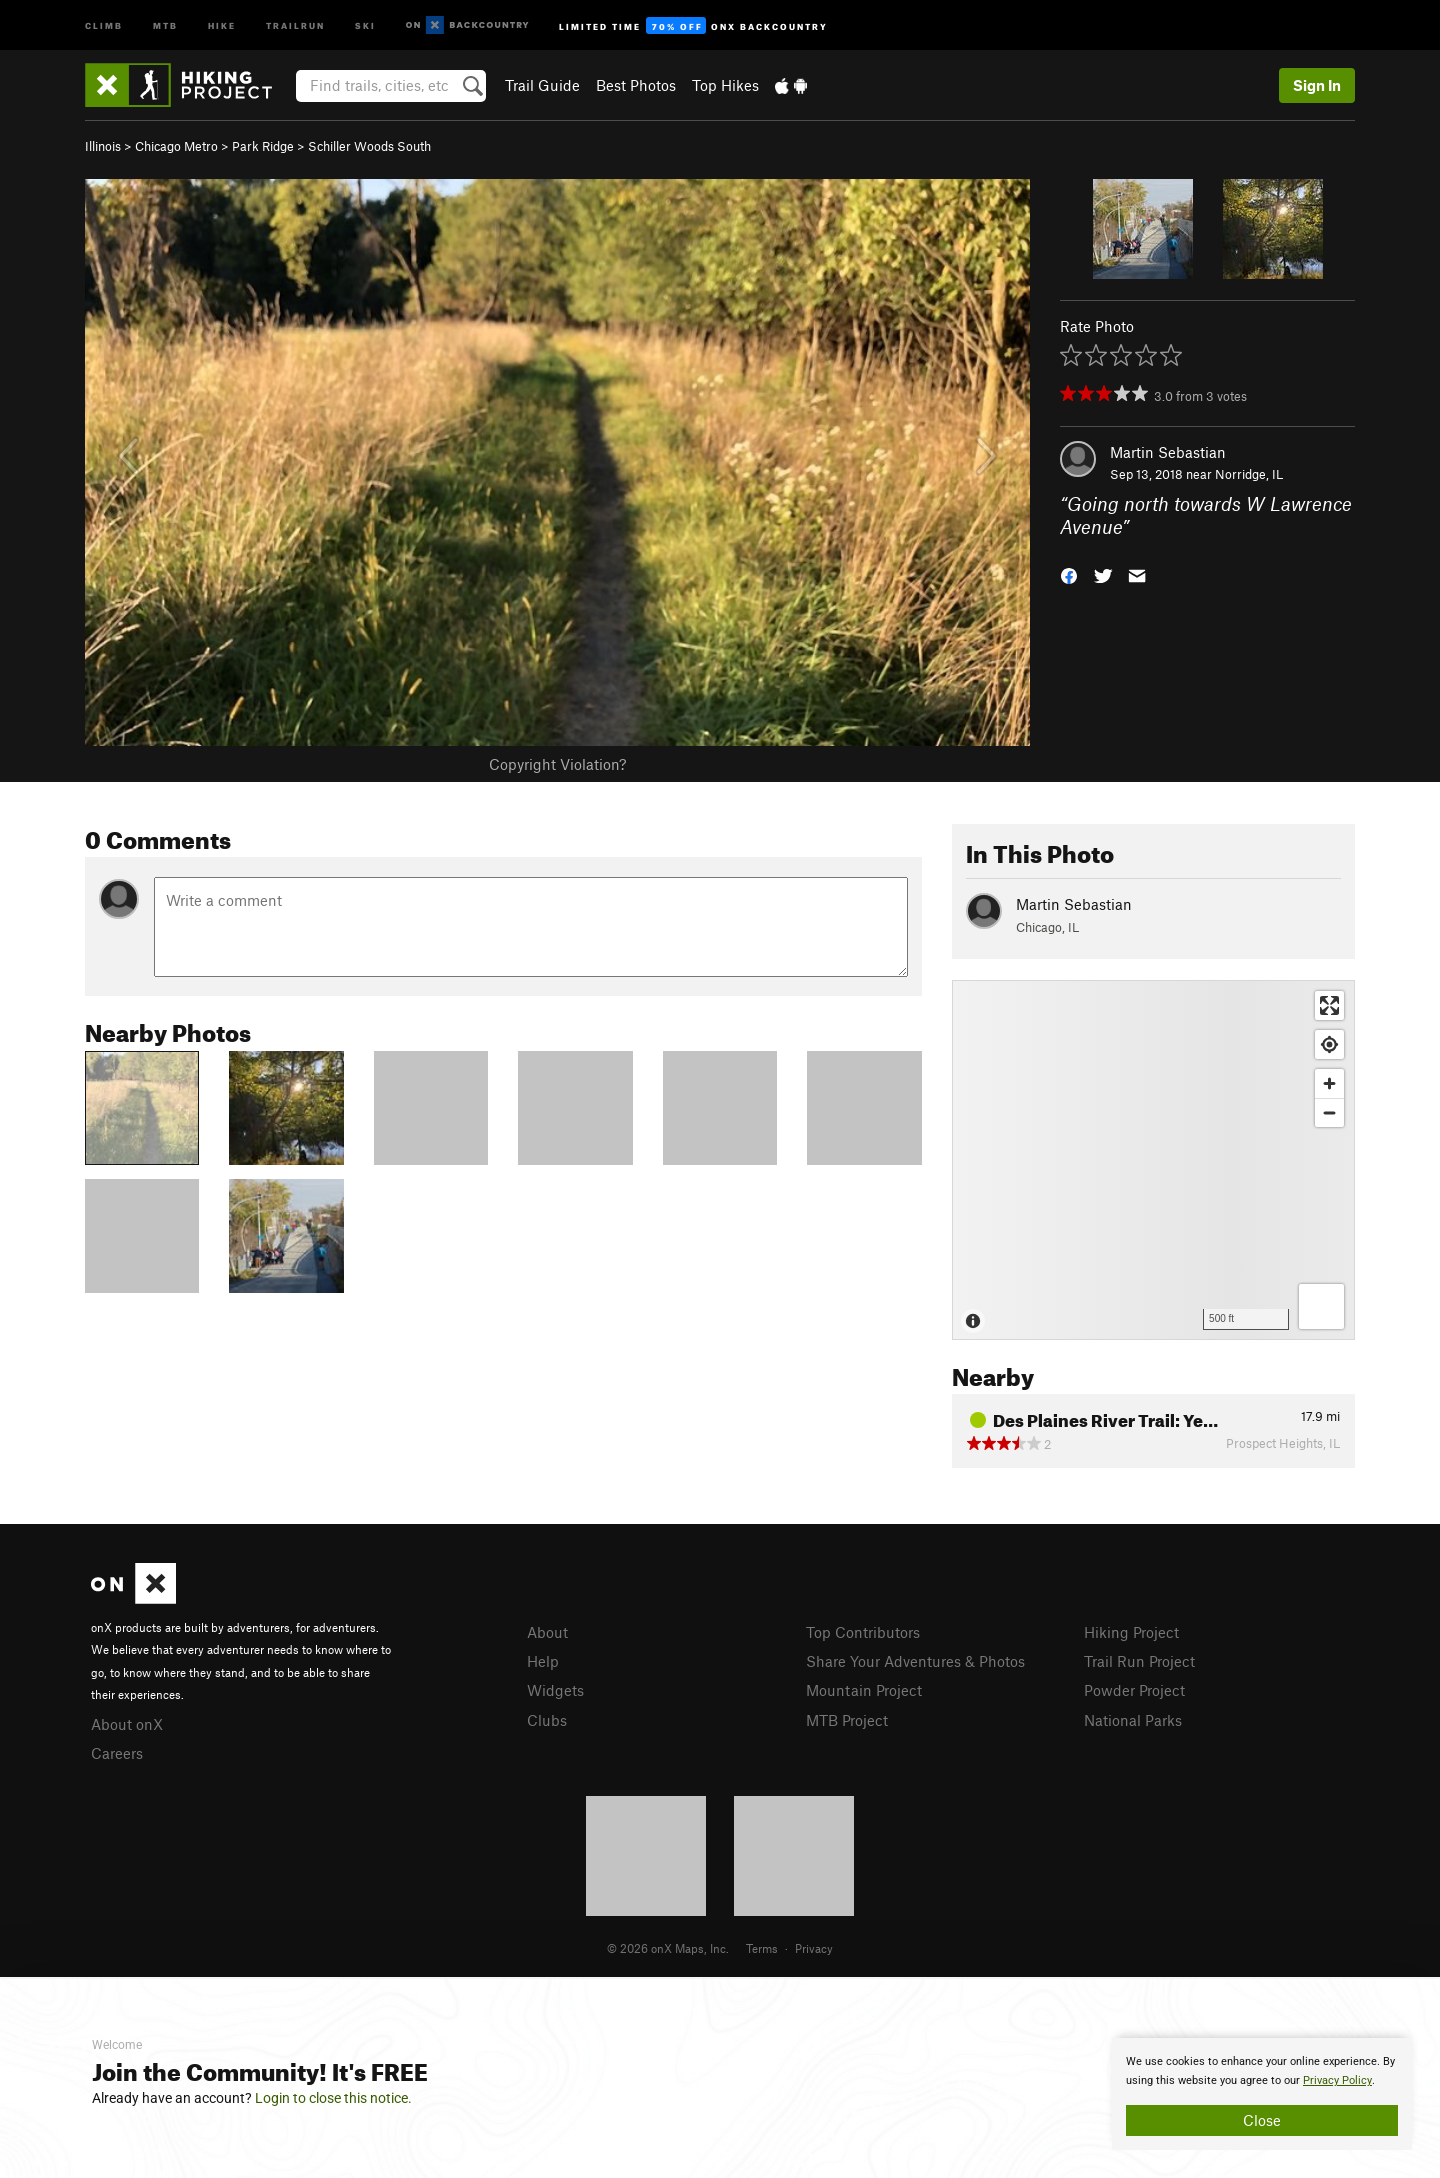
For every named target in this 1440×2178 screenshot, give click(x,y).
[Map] (1153, 1160)
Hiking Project (1131, 1632)
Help (543, 1661)
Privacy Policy (1337, 2080)
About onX (127, 1724)
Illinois (103, 146)
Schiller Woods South (369, 146)
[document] (1262, 2094)
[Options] (1321, 1306)
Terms (762, 1948)
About (547, 1632)
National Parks (1133, 1720)
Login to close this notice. (333, 2098)
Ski (365, 24)
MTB (165, 24)
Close (1262, 2120)
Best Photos (636, 85)
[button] (1069, 573)
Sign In (1317, 85)
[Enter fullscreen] (1329, 1005)
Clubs (547, 1720)
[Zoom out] (1329, 1112)
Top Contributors (863, 1632)
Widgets (555, 1690)
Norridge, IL (1249, 474)
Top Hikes (725, 85)
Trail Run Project (1139, 1661)
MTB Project (847, 1720)
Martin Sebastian (1168, 452)
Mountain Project (864, 1690)
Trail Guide (542, 85)
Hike (222, 24)
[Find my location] (1329, 1044)
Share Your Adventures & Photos (915, 1661)
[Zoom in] (1329, 1083)
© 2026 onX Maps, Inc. (668, 1948)
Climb (104, 24)
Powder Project (1134, 1690)
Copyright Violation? (557, 764)
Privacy (814, 1948)
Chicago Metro (176, 146)
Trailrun (295, 24)
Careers (117, 1753)
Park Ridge (263, 146)
